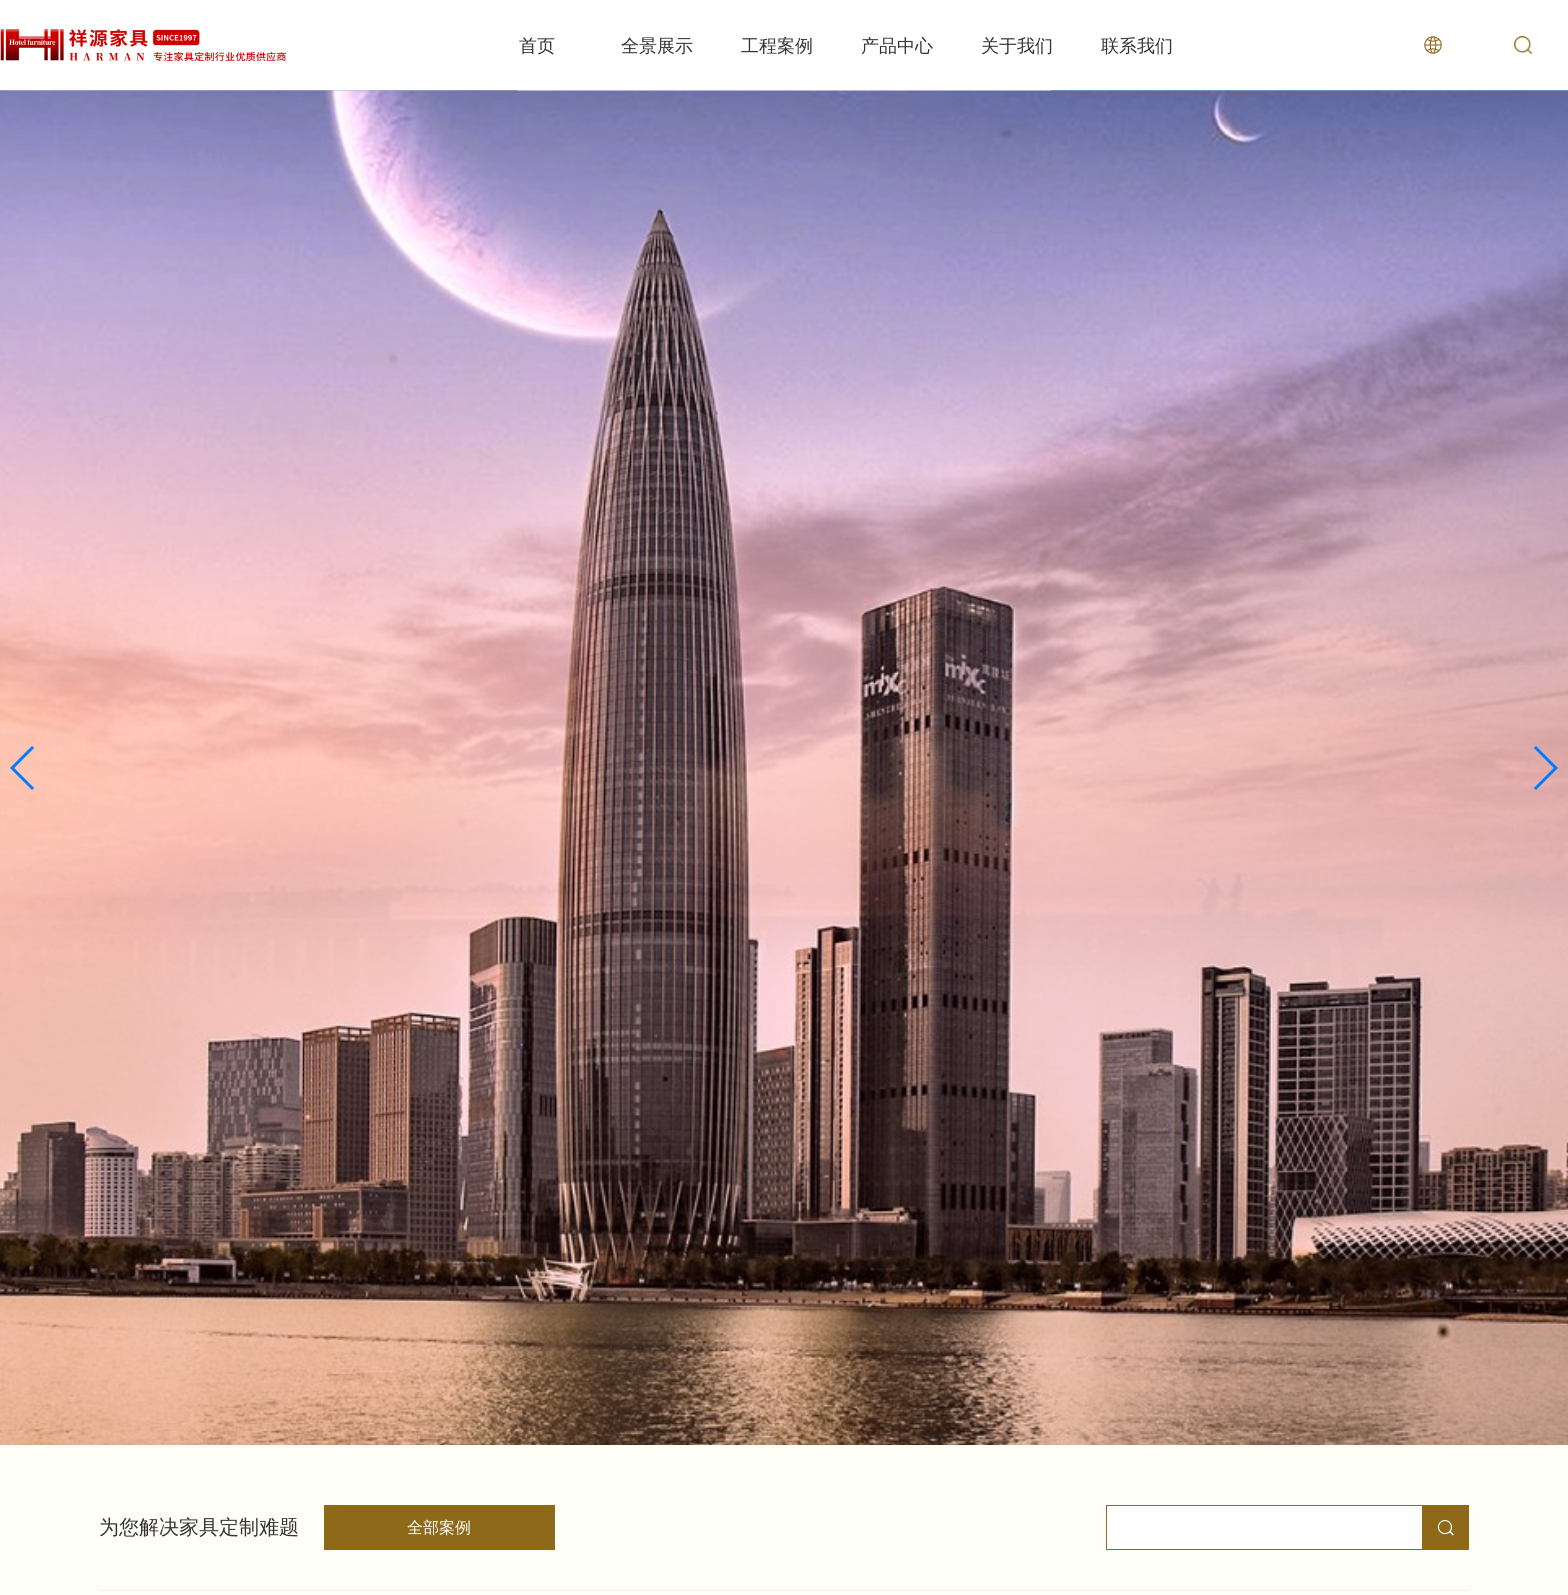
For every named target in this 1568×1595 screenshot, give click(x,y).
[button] (23, 768)
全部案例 (439, 1527)
